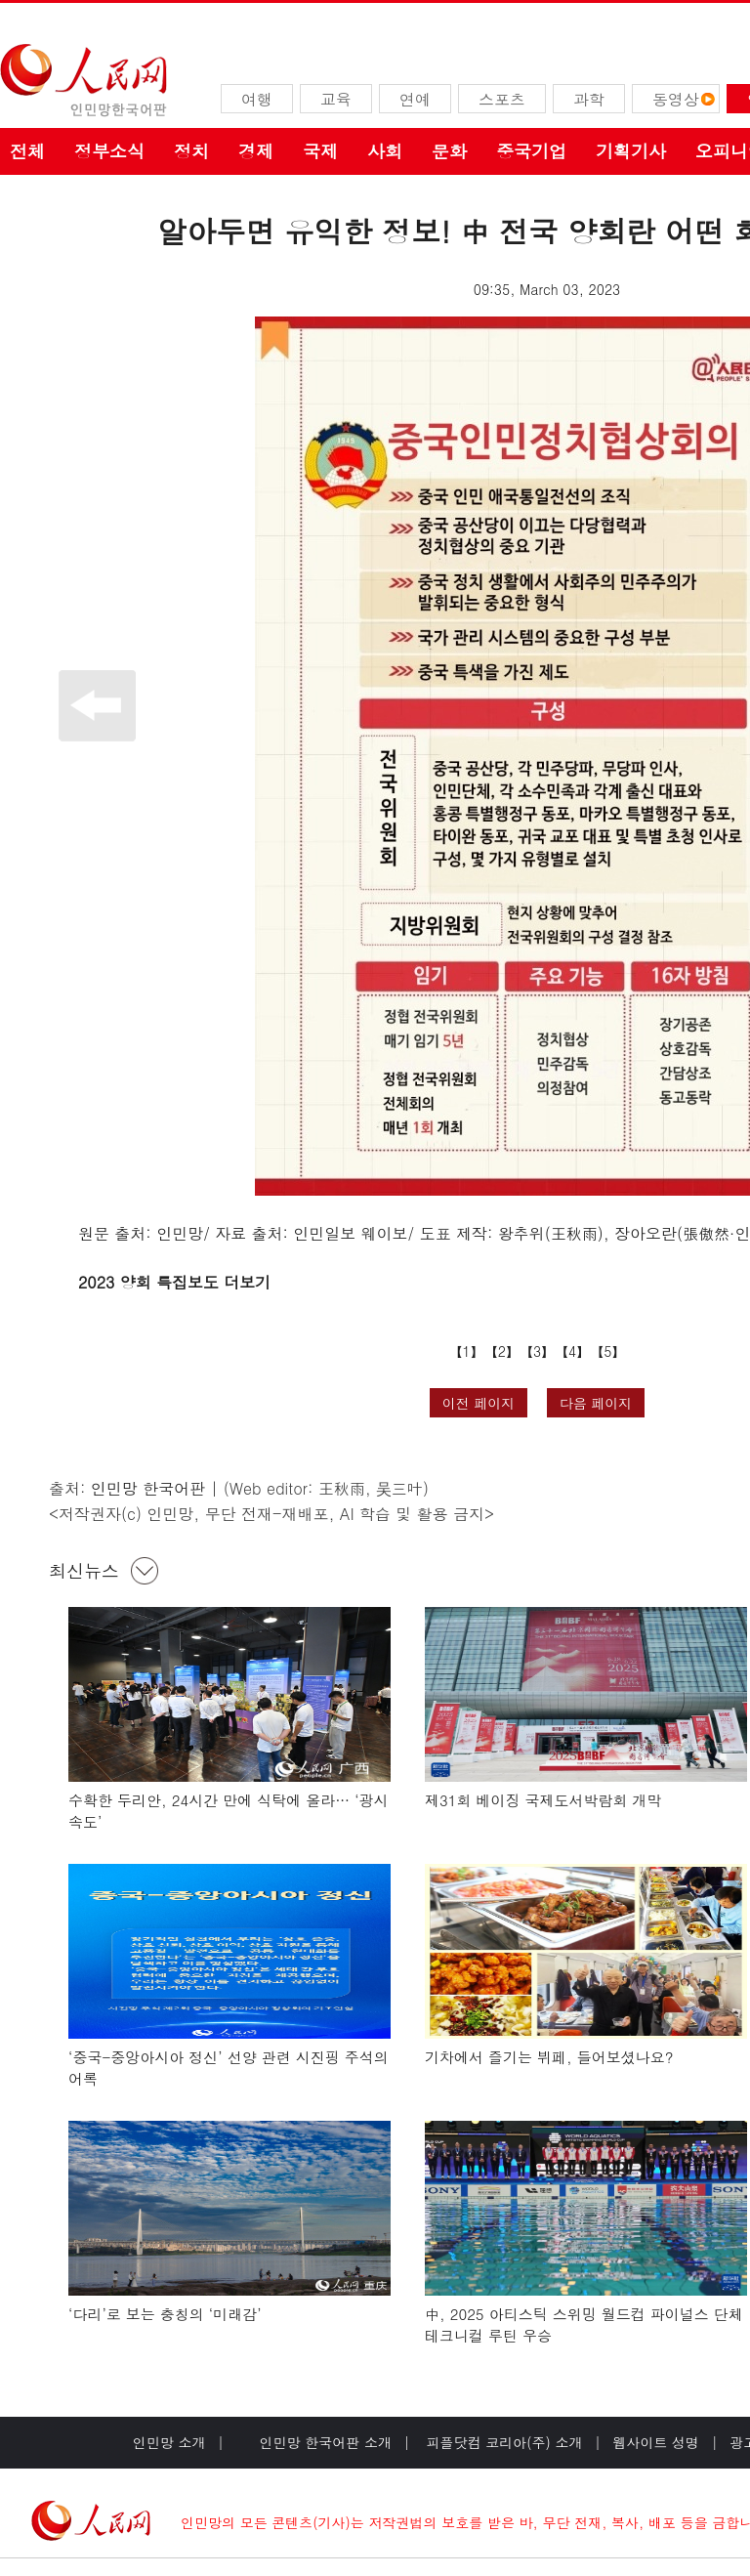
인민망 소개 (169, 2442)
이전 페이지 (479, 1403)
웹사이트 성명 (655, 2442)
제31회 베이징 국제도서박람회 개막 (543, 1800)
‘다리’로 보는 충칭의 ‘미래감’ (165, 2313)
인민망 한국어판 (148, 1488)
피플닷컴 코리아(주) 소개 (502, 2442)
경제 (255, 151)
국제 (320, 151)
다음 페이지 (596, 1403)
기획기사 (631, 151)
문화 (449, 151)
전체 (27, 151)
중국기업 (531, 151)
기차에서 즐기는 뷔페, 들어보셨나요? (549, 2057)
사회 (384, 151)
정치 (191, 151)
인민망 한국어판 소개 (326, 2442)
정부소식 (109, 151)
